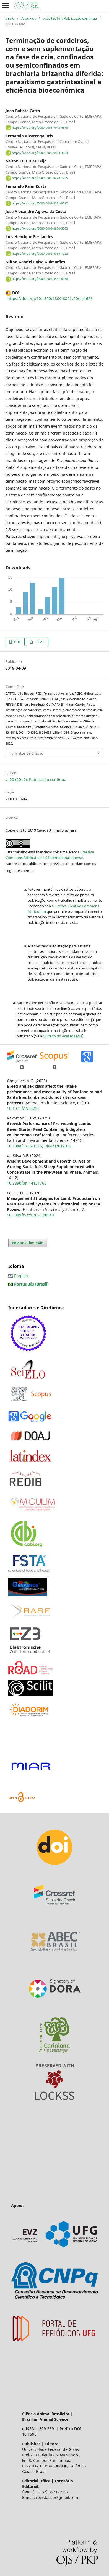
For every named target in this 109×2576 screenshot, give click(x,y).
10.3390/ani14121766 (26, 1183)
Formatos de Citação (26, 753)
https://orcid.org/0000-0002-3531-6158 (40, 279)
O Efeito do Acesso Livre (62, 1036)
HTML (39, 641)
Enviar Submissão (27, 1242)
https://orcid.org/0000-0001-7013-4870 (40, 128)
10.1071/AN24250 (23, 1108)
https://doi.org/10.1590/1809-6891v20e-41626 (50, 298)
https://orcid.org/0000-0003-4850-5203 (40, 228)
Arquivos (28, 18)
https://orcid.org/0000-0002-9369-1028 (40, 254)
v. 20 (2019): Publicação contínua (70, 18)
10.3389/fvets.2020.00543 (30, 1215)
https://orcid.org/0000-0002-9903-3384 (40, 153)
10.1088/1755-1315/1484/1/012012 (39, 1145)
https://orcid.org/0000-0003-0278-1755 (40, 178)
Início (10, 18)
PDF (17, 641)
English (21, 1275)
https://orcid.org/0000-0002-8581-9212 (40, 203)
